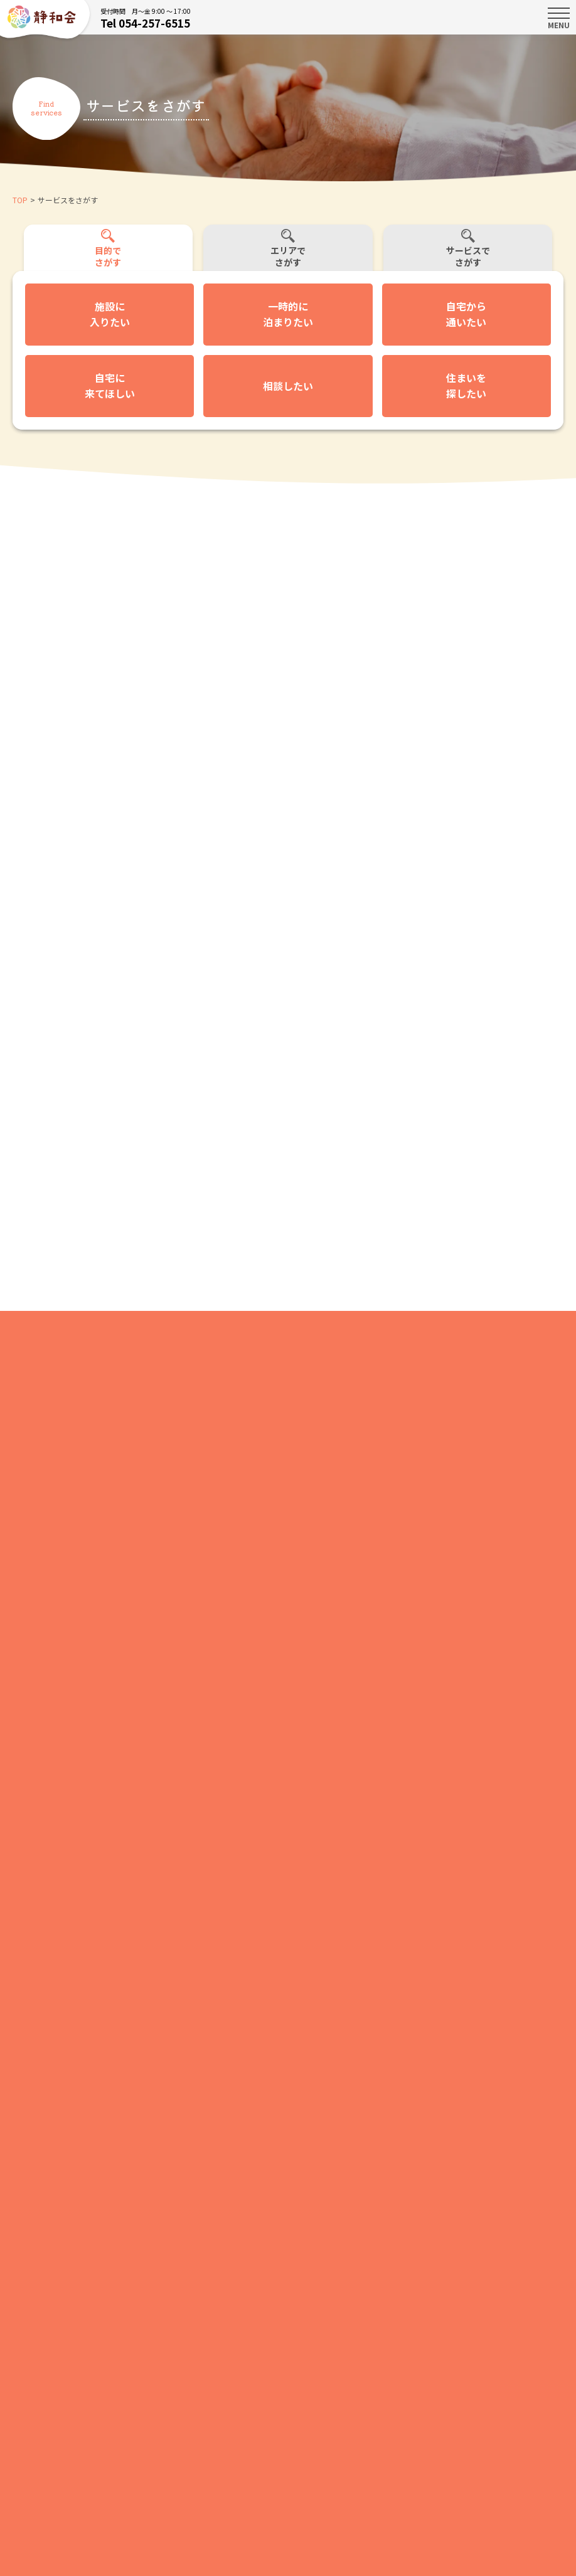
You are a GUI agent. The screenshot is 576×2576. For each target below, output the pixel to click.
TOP (20, 199)
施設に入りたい (110, 314)
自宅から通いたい (466, 314)
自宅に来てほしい (110, 385)
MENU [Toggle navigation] (559, 18)
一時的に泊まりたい (288, 314)
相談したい (288, 385)
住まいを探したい (466, 385)
